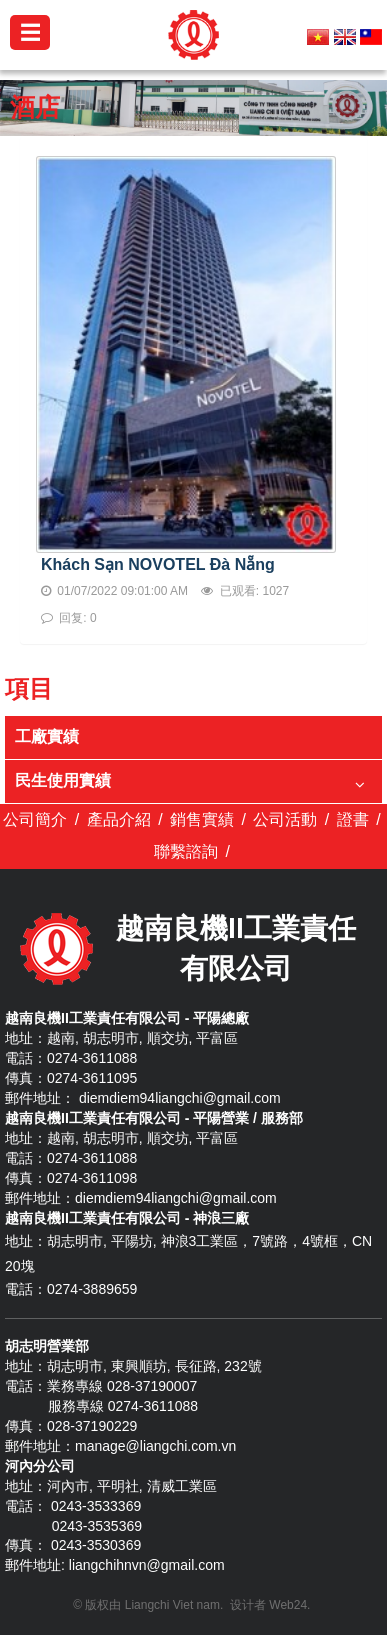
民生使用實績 (63, 780)
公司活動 (285, 819)
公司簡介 (35, 819)
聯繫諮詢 (186, 851)
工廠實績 (47, 736)
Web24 (288, 1605)
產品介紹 (119, 819)
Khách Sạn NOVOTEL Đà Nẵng (158, 564)
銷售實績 (202, 819)
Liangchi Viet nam (172, 1605)
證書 (353, 819)
